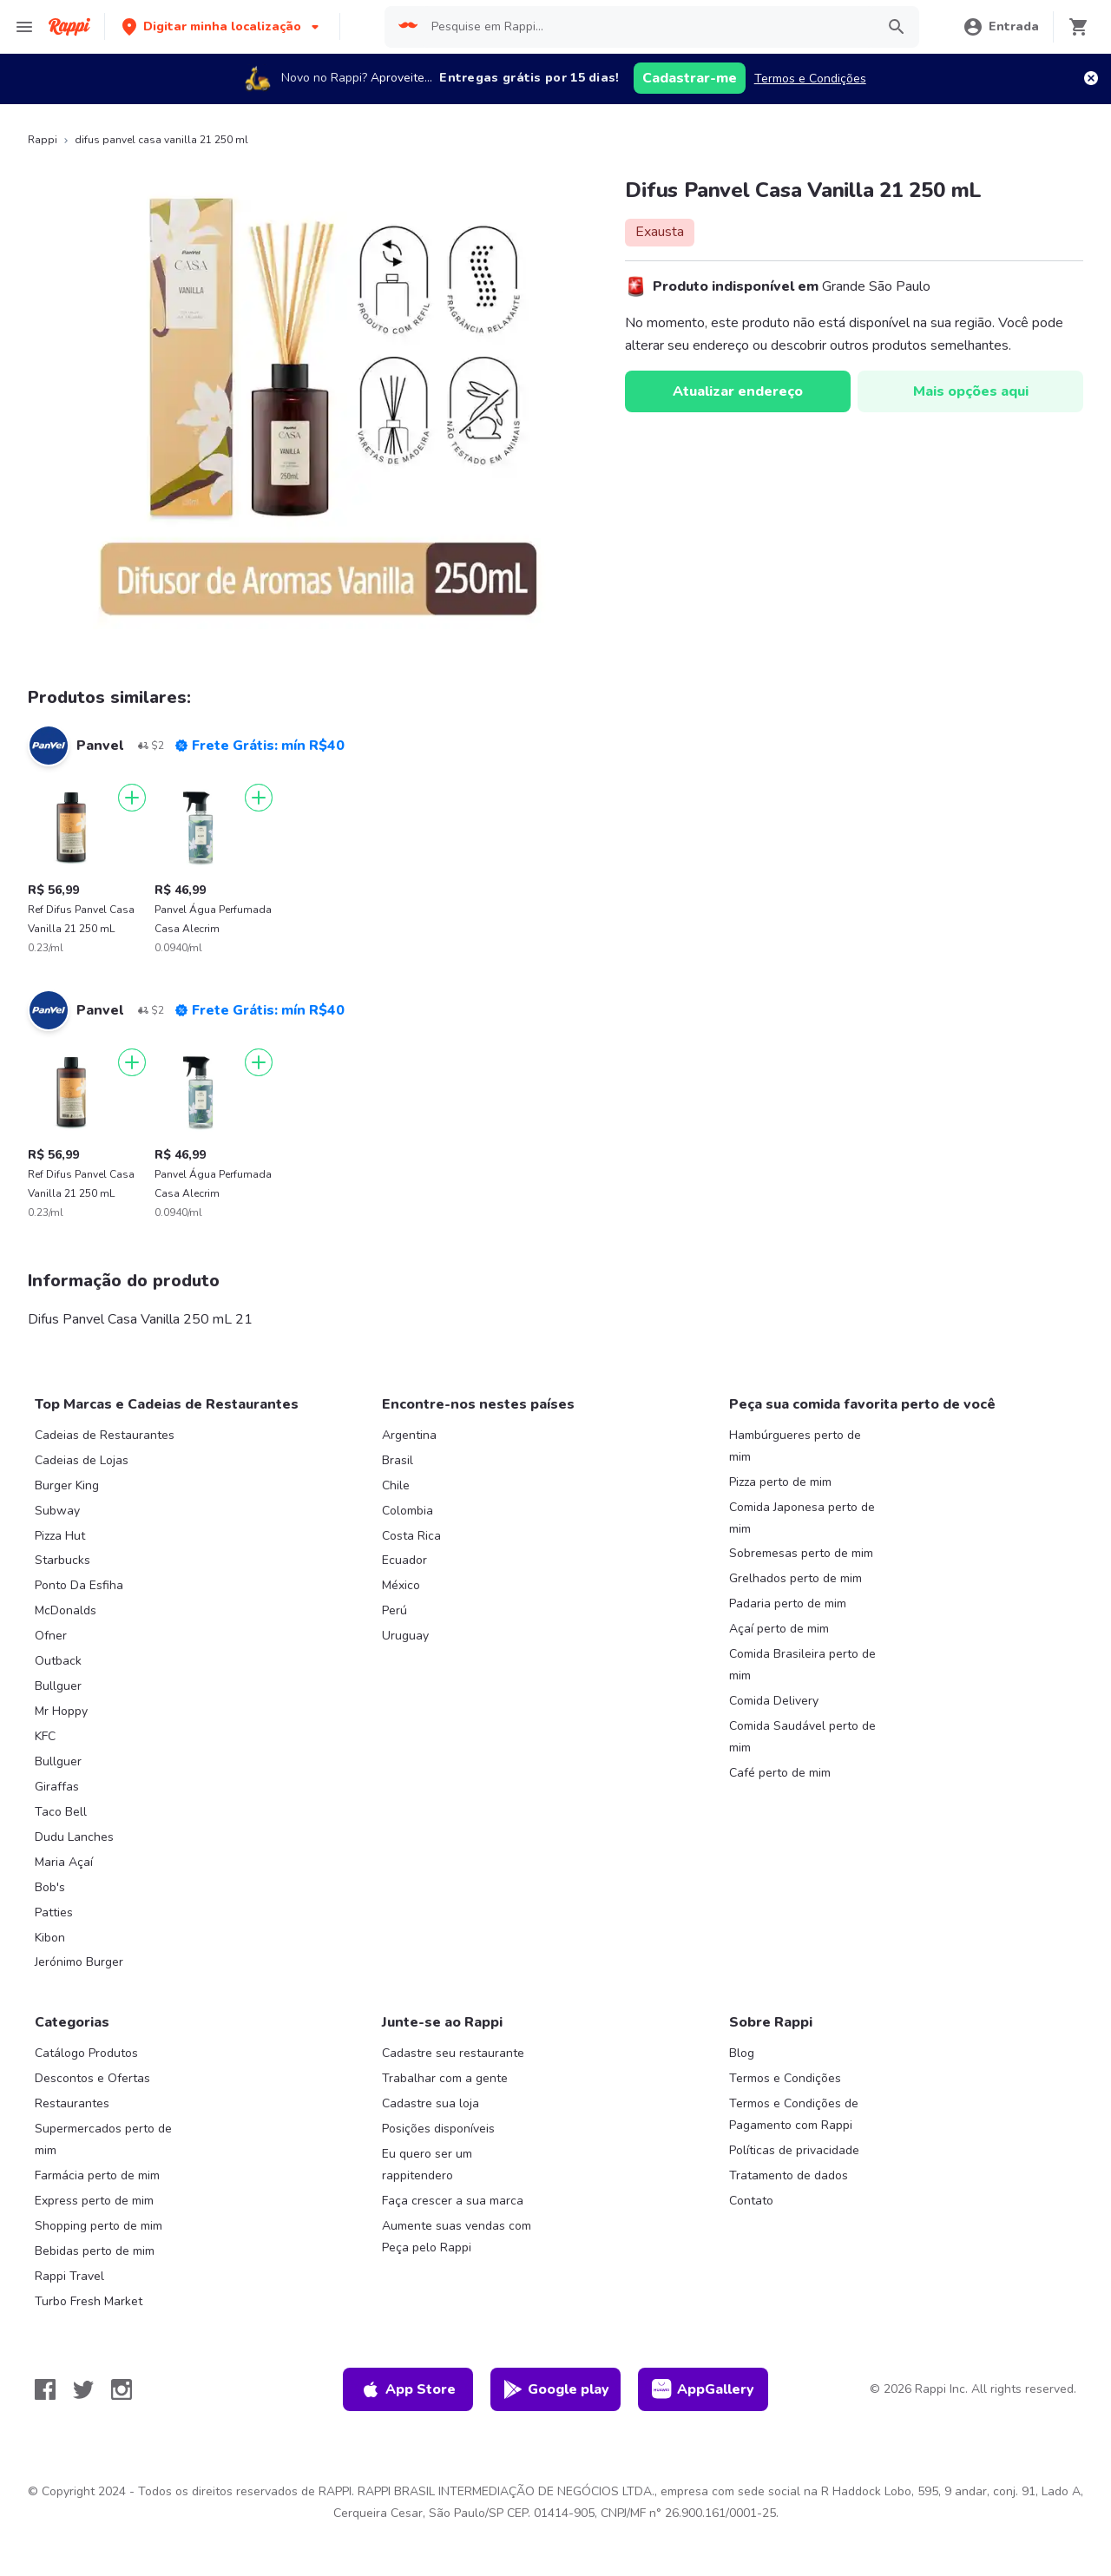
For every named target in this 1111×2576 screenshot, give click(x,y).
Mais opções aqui (971, 391)
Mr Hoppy (61, 1711)
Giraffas (57, 1786)
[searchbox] (648, 27)
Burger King (67, 1485)
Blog (741, 2053)
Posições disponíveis (438, 2128)
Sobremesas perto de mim (801, 1553)
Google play (556, 2389)
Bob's (50, 1887)
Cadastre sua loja (430, 2103)
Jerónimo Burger (79, 1962)
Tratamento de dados (788, 2175)
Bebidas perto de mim (94, 2251)
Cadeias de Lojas (81, 1460)
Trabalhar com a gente (445, 2078)
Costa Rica (411, 1536)
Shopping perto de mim (98, 2226)
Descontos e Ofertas (92, 2078)
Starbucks (62, 1560)
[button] (222, 26)
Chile (396, 1485)
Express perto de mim (94, 2200)
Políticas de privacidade (794, 2150)
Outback (58, 1661)
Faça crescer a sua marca (452, 2200)
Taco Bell (61, 1812)
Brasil (397, 1460)
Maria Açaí (64, 1862)
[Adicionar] (132, 798)
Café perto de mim (780, 1772)
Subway (57, 1510)
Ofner (51, 1635)
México (401, 1585)
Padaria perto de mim (787, 1603)
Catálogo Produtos (86, 2053)
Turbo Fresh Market (88, 2301)
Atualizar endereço (738, 391)
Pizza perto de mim (780, 1482)
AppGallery (703, 2389)
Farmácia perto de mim (97, 2175)
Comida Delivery (773, 1700)
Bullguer (58, 1686)
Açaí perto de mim (779, 1628)
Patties (54, 1912)
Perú (394, 1610)
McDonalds (65, 1610)
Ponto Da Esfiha (79, 1585)
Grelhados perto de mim (795, 1578)
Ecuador (404, 1560)
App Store (408, 2389)
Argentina (409, 1435)
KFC (45, 1736)
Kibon (50, 1937)
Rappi (42, 140)
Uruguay (405, 1635)
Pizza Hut (60, 1536)
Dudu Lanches (74, 1837)
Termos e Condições (810, 78)
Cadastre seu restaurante (453, 2053)
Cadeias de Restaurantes (104, 1435)
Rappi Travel (69, 2276)
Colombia (407, 1510)
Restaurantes (72, 2103)
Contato (751, 2200)
